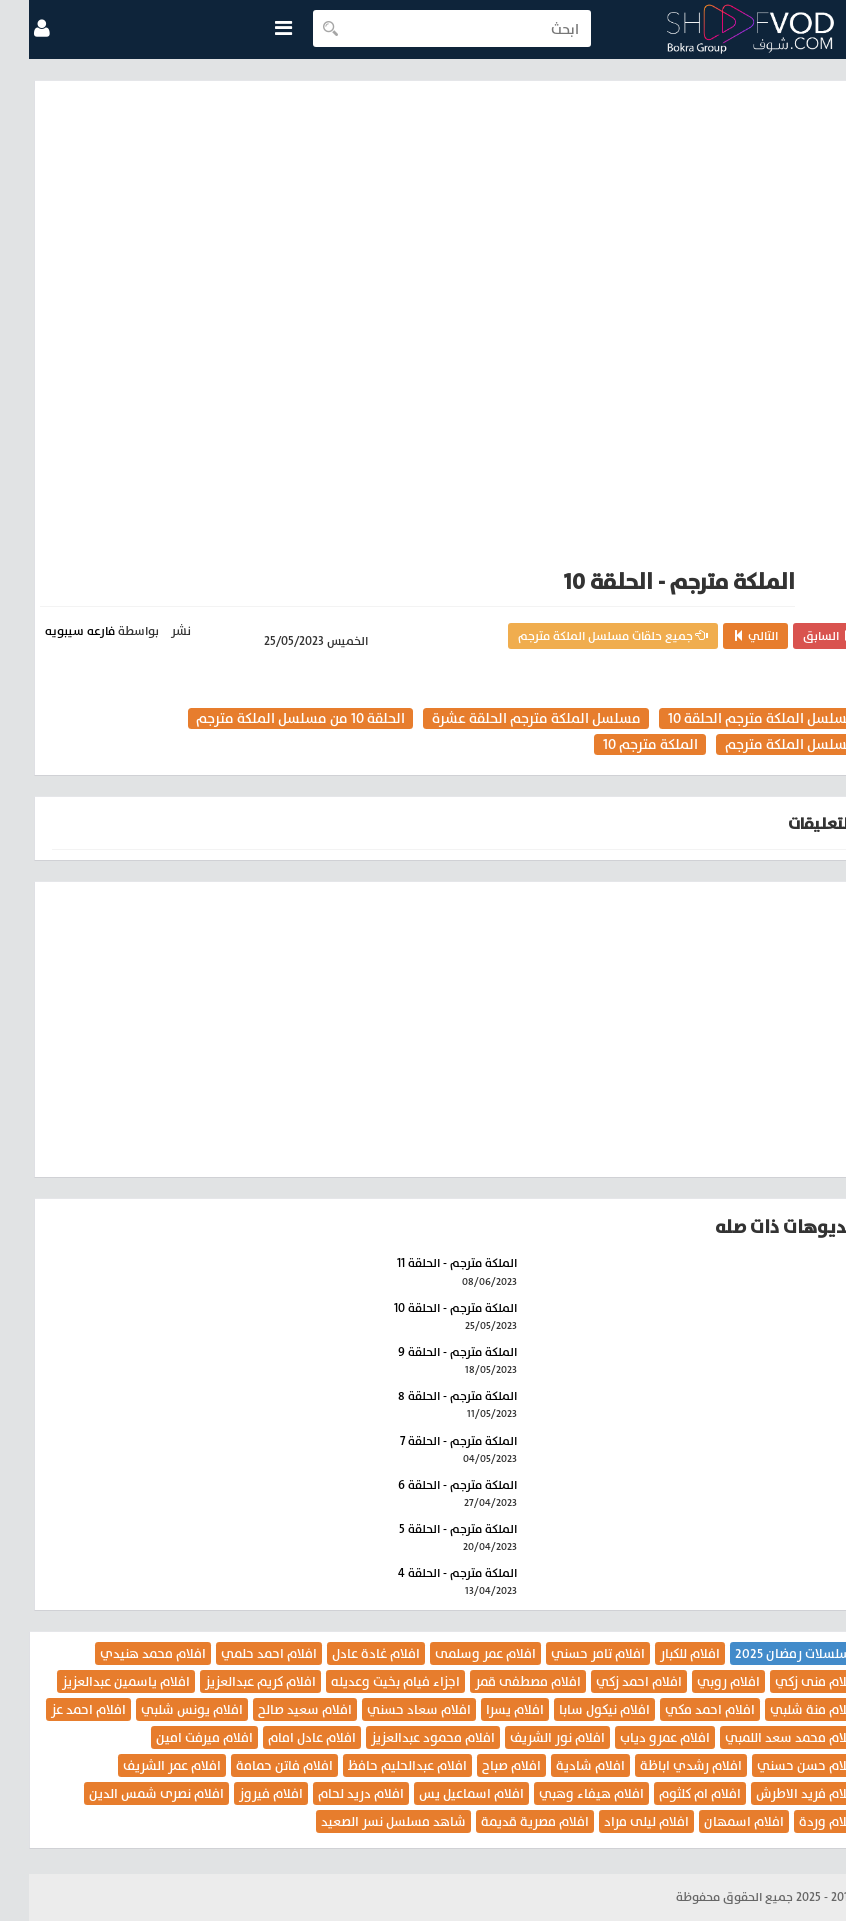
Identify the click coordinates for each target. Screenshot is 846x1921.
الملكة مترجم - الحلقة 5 (429, 1529)
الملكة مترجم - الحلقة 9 (428, 1352)
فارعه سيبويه (51, 631)
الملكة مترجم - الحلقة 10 (426, 1308)
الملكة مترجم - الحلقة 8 (428, 1396)
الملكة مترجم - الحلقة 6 (428, 1485)
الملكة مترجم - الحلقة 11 (428, 1263)
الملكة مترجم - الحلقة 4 (428, 1573)
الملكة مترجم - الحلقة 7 (429, 1441)
